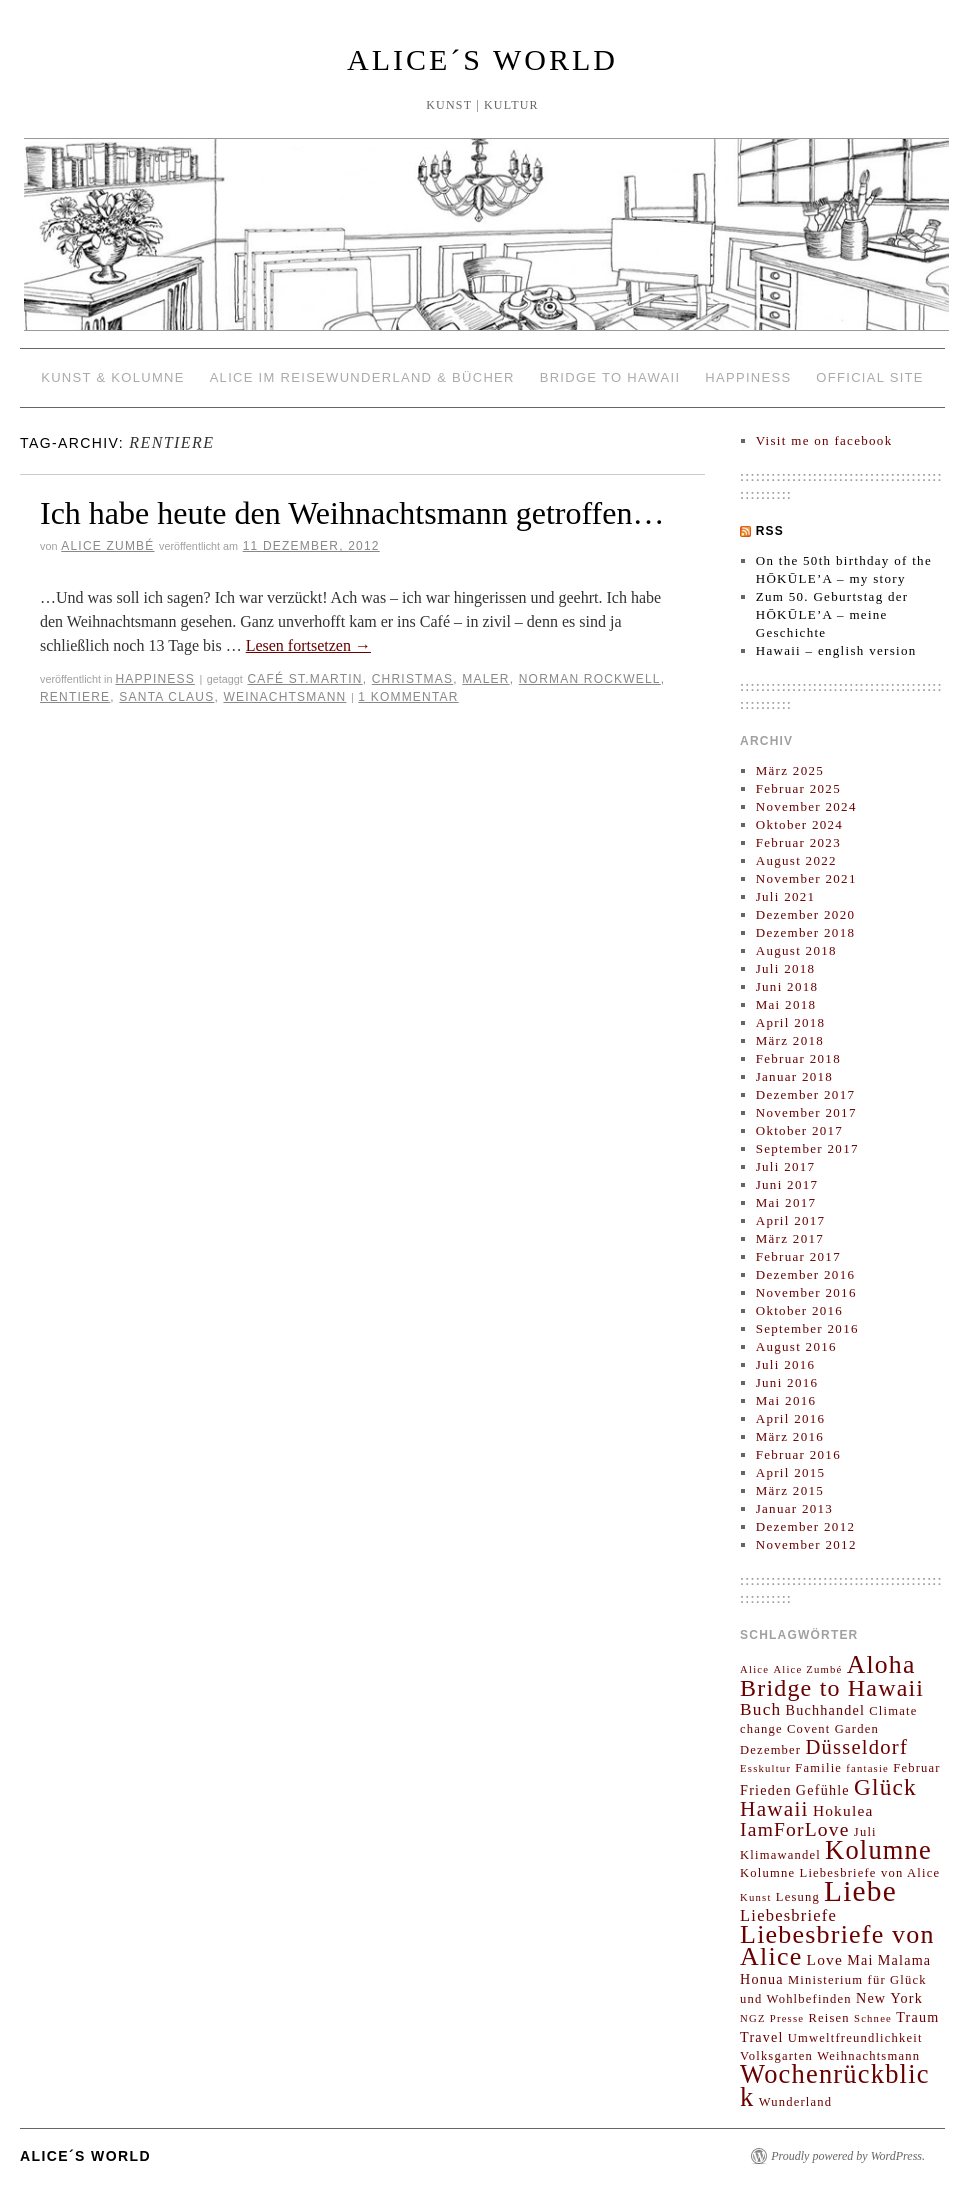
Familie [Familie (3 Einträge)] (818, 1768)
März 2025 (790, 770)
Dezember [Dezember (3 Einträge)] (770, 1750)
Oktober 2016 (799, 1310)
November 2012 (806, 1544)
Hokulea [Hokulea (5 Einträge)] (843, 1810)
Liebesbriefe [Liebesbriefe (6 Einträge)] (788, 1915)
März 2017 (790, 1238)
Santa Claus (166, 697)
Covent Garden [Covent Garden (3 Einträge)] (833, 1729)
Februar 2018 (798, 1058)
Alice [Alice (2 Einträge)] (754, 1669)
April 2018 (791, 1022)
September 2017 (807, 1148)
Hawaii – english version (836, 650)
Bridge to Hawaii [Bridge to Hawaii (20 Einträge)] (832, 1688)
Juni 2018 (787, 986)
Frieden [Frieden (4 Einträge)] (766, 1790)
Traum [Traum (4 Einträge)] (917, 2017)
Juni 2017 (787, 1184)
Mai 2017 (786, 1202)
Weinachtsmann (284, 697)
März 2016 (790, 1436)
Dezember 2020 (806, 914)
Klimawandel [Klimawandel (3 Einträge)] (780, 1855)
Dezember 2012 (806, 1526)
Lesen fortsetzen (308, 645)
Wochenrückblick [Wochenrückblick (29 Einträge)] (835, 2085)
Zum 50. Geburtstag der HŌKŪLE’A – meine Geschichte (832, 614)
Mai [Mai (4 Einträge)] (860, 1960)
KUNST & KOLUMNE (113, 377)
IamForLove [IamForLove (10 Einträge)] (795, 1829)
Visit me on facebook (824, 440)
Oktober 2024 (799, 824)
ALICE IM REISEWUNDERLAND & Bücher (362, 377)
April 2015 (791, 1472)
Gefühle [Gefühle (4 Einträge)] (823, 1790)
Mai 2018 (786, 1004)
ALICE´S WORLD (482, 59)
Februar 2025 (798, 788)
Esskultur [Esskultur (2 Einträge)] (765, 1768)
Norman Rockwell (590, 679)
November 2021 (806, 878)
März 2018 (790, 1040)
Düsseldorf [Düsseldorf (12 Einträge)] (856, 1747)
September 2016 (807, 1328)
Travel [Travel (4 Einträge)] (762, 2037)
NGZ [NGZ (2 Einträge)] (753, 2018)
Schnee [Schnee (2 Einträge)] (873, 2018)
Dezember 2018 (806, 932)
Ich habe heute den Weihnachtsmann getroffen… (352, 513)
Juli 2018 (786, 968)
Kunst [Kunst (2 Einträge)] (755, 1897)
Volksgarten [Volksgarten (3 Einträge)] (776, 2056)
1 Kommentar (408, 697)
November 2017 (806, 1112)
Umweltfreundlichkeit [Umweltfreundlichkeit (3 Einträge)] (855, 2038)
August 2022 (796, 860)
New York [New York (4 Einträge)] (889, 1998)
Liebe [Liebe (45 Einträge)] (860, 1891)
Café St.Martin (304, 679)
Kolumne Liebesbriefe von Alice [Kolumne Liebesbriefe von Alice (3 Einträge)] (840, 1873)
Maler (485, 679)
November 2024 (806, 806)
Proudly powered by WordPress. (848, 2156)
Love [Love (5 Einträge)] (825, 1959)
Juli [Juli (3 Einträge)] (865, 1832)
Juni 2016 (787, 1382)
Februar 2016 (798, 1454)
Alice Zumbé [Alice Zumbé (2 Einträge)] (807, 1669)
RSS (770, 531)
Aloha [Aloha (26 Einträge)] (881, 1664)
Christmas (412, 679)
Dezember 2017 (806, 1094)
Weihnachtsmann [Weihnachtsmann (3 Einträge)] (868, 2056)
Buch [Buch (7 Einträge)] (760, 1709)
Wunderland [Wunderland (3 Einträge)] (796, 2102)
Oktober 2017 (799, 1130)
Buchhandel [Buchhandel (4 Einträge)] (825, 1710)
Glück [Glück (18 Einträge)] (885, 1787)
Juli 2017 (786, 1166)
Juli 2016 (786, 1364)
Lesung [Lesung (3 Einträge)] (798, 1897)
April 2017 (791, 1220)
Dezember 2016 (806, 1274)
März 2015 (790, 1490)
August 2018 (796, 950)
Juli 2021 (786, 896)
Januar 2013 (794, 1508)
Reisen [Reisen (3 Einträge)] (828, 2018)
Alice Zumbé (107, 546)
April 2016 (791, 1418)
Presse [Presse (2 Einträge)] (787, 2018)
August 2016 (796, 1346)
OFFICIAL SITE (869, 377)
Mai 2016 (786, 1400)
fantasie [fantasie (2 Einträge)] (867, 1768)
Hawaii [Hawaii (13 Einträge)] (774, 1809)
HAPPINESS (748, 377)
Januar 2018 (794, 1076)
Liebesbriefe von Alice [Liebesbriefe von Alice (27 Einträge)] (837, 1945)
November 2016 (806, 1292)
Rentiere (75, 697)
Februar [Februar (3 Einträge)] (916, 1768)
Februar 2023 (798, 842)
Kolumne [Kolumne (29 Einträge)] (878, 1850)
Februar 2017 (798, 1256)
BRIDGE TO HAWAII (610, 377)
